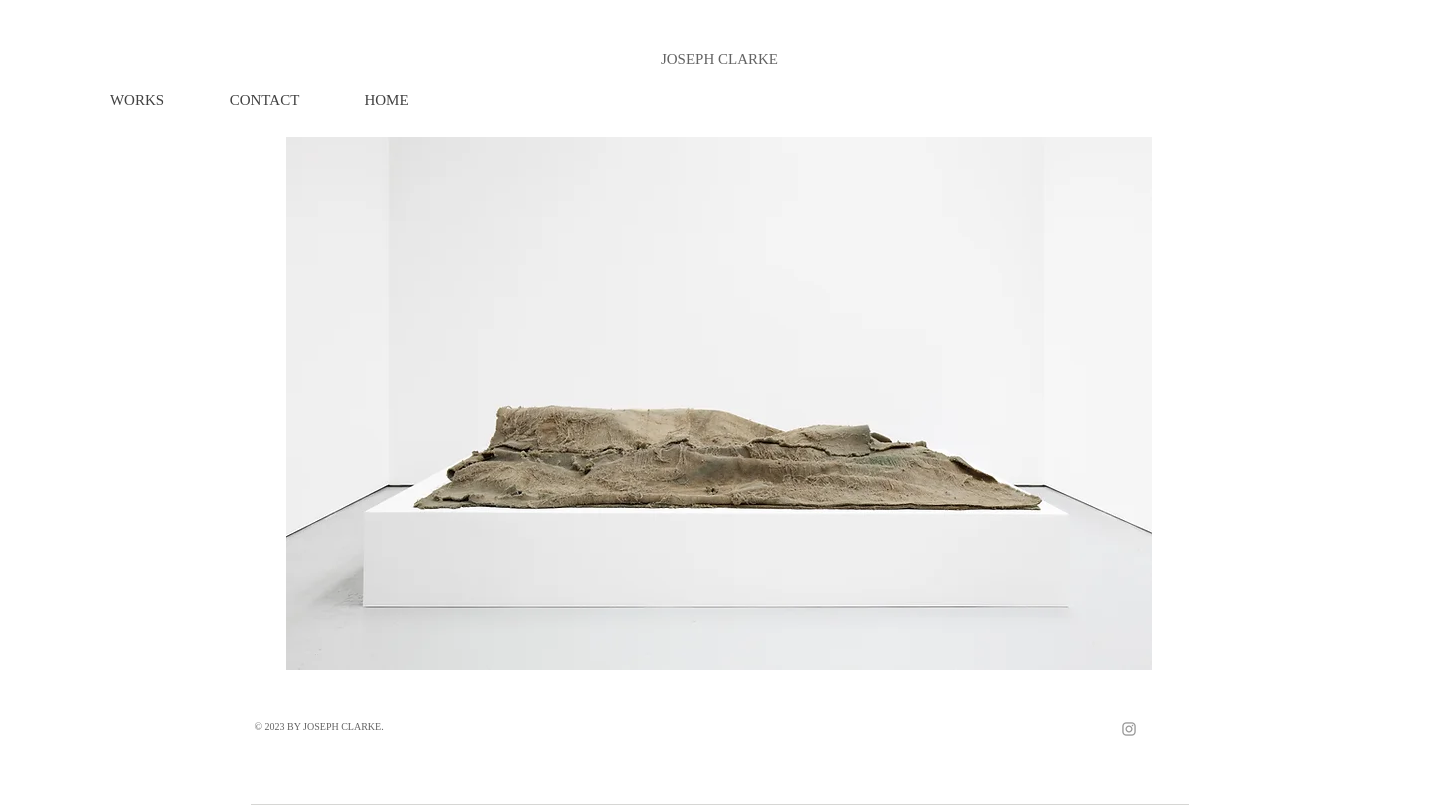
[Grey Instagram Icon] (1129, 729)
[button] (137, 100)
